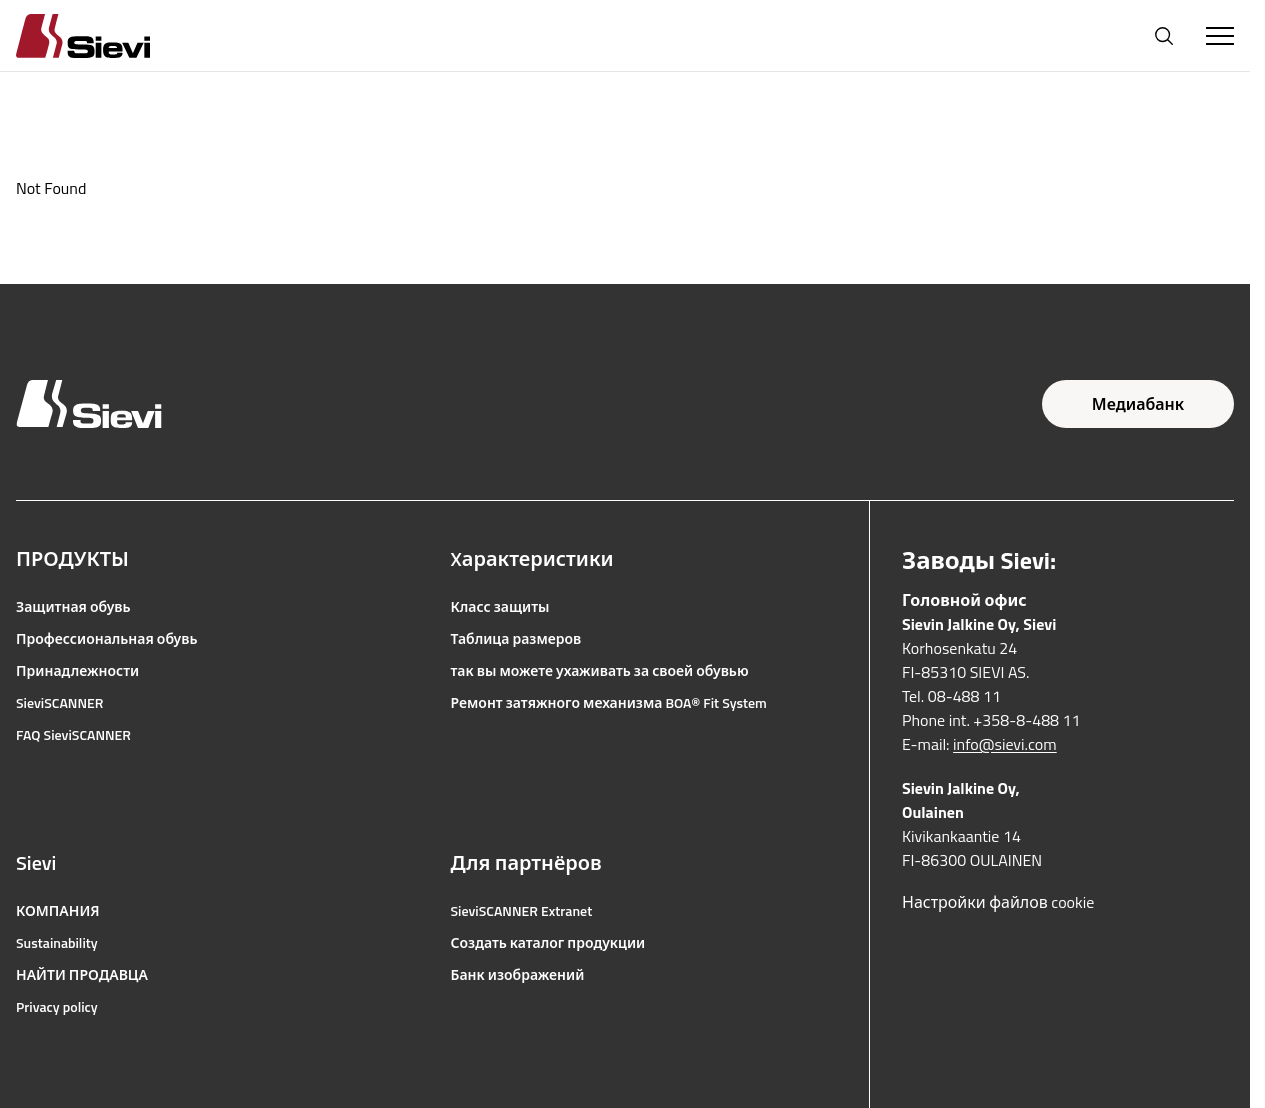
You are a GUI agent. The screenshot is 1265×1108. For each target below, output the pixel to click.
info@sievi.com (1005, 744)
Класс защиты (500, 607)
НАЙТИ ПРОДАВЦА (82, 975)
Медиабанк (1138, 404)
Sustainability (57, 943)
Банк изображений (518, 975)
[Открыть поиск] (1164, 36)
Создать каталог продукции (548, 943)
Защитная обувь (73, 607)
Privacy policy (57, 1007)
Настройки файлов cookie (998, 902)
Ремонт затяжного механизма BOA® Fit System (609, 703)
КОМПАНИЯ (58, 911)
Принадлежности (77, 671)
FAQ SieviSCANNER (73, 735)
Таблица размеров (516, 639)
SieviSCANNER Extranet (522, 911)
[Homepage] (107, 35)
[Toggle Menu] (1220, 36)
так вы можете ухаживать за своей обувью (600, 671)
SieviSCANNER (59, 703)
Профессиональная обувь (106, 639)
